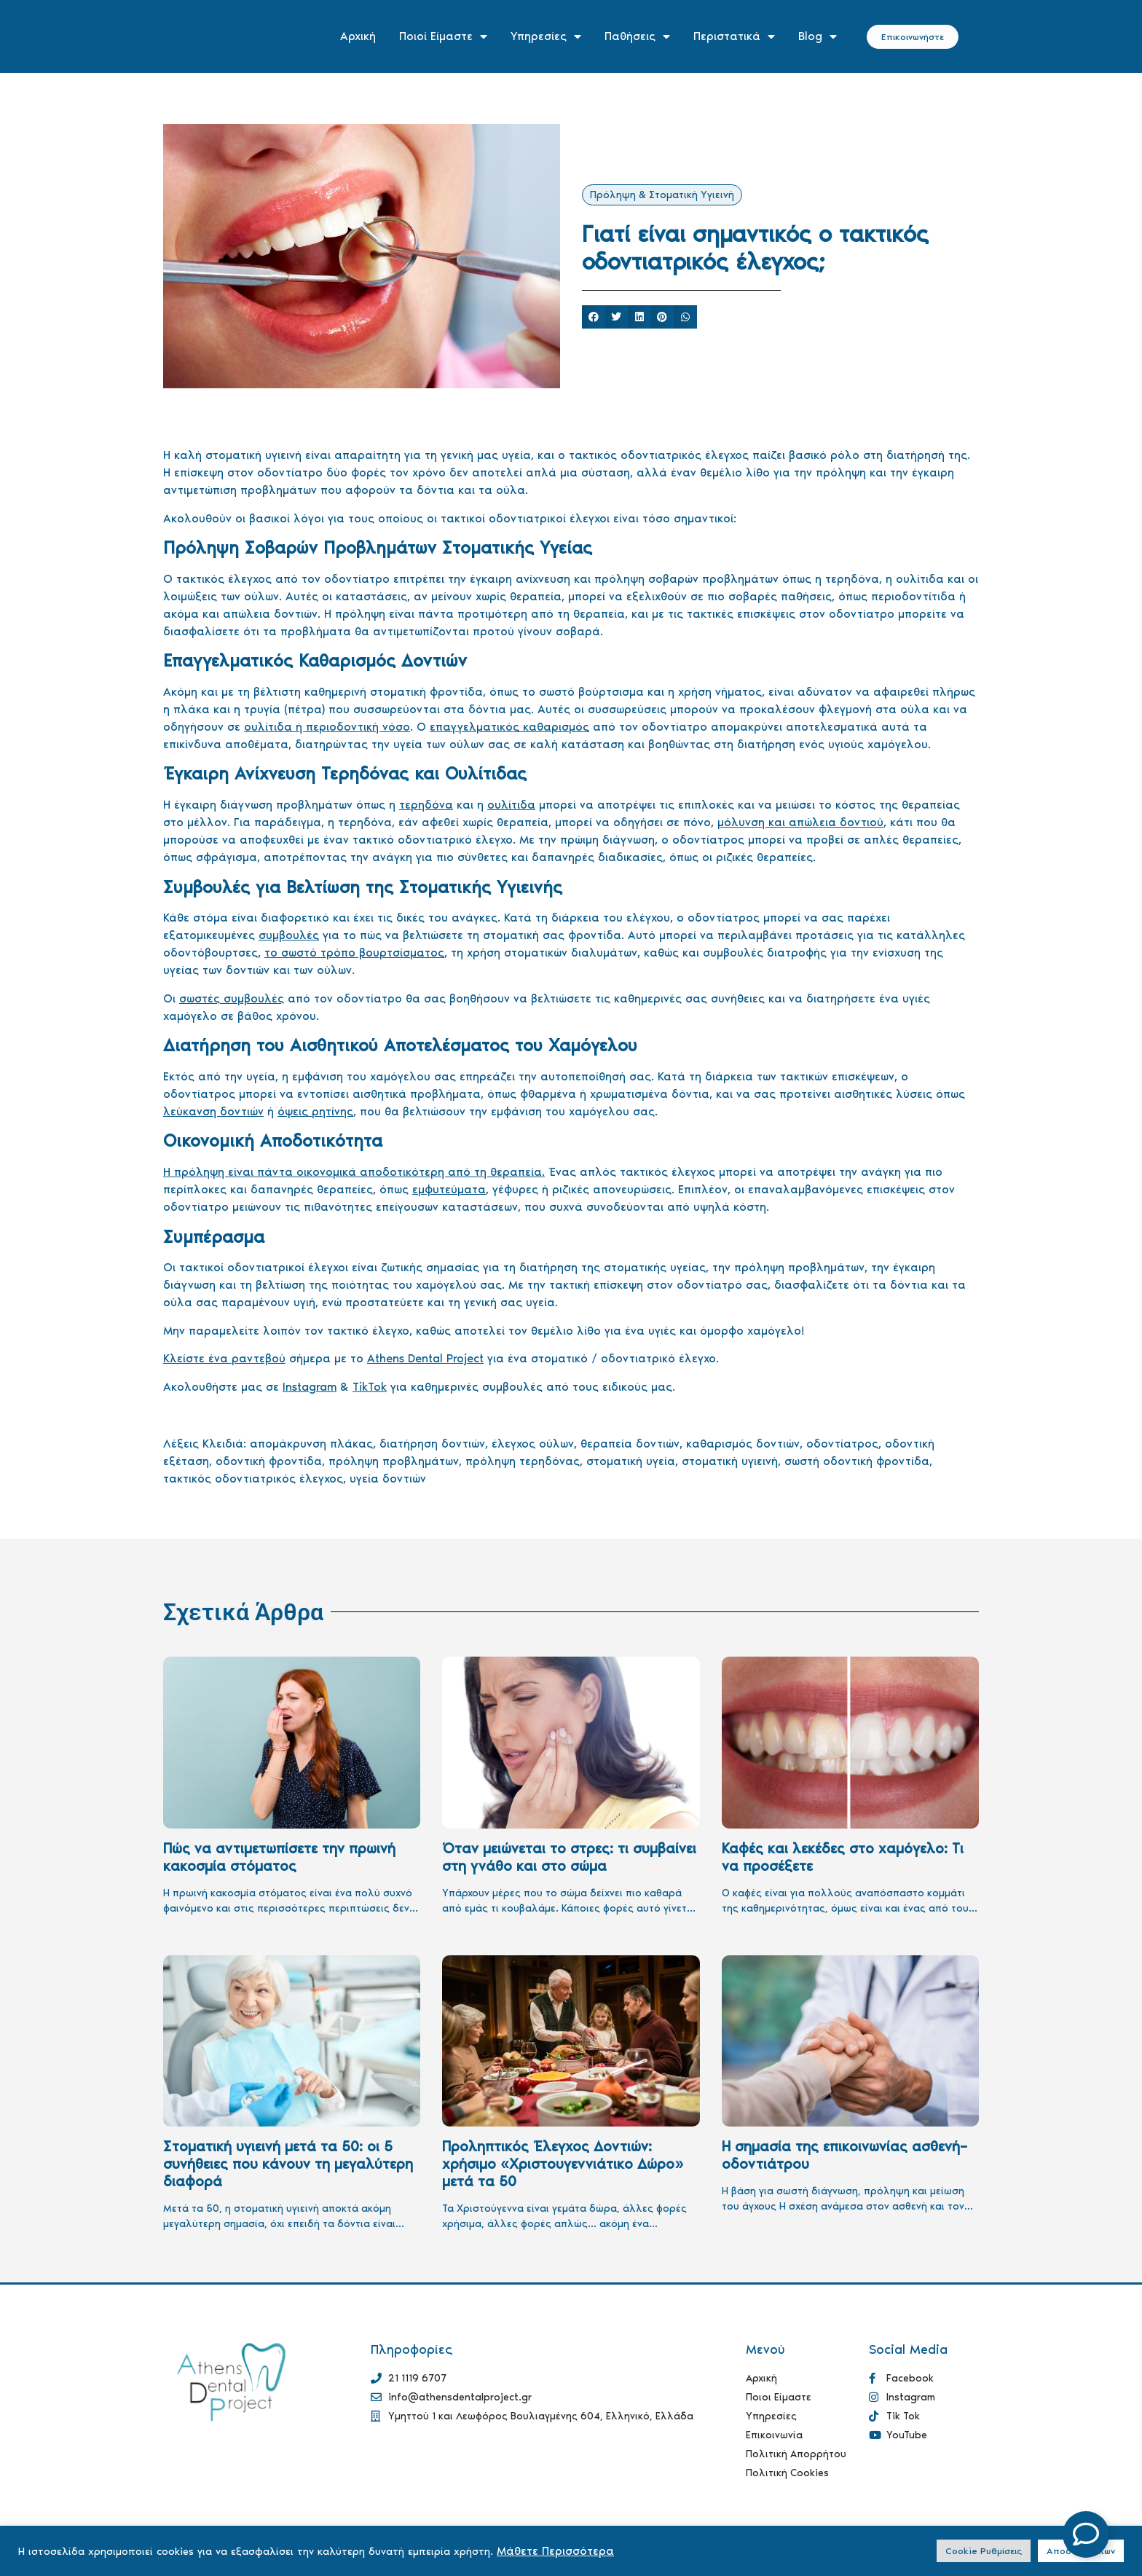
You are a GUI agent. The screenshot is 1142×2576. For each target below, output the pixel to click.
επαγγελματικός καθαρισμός (509, 727)
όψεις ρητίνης (315, 1111)
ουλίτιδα (511, 805)
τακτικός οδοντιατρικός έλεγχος (253, 1478)
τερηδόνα (426, 805)
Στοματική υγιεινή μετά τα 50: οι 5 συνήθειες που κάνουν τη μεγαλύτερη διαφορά (288, 2163)
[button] (593, 317)
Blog (817, 36)
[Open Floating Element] (1086, 2534)
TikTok (370, 1387)
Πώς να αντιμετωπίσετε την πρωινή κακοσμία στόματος (279, 1856)
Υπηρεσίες (546, 36)
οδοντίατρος (842, 1443)
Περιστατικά (734, 36)
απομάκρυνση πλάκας (311, 1443)
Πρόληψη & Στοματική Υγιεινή (662, 195)
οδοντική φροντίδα (269, 1461)
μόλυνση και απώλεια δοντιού (800, 822)
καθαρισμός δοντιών (743, 1443)
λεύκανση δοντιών (213, 1111)
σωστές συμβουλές (231, 998)
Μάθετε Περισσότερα (555, 2551)
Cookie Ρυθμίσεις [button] (983, 2550)
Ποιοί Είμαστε (443, 36)
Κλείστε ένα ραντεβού (224, 1358)
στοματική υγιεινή (730, 1461)
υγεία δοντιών (388, 1478)
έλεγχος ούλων (533, 1443)
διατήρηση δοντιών (432, 1443)
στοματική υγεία (630, 1461)
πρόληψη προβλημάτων (393, 1461)
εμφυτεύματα (449, 1189)
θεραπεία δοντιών (630, 1443)
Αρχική (358, 36)
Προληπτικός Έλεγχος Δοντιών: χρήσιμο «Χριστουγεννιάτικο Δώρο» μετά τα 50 (562, 2163)
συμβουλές (289, 935)
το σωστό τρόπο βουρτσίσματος (354, 952)
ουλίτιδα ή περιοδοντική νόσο (327, 727)
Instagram (309, 1387)
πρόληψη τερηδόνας (522, 1461)
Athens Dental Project (425, 1358)
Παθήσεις (637, 36)
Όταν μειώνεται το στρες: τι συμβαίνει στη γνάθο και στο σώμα (569, 1856)
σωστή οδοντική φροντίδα (856, 1461)
